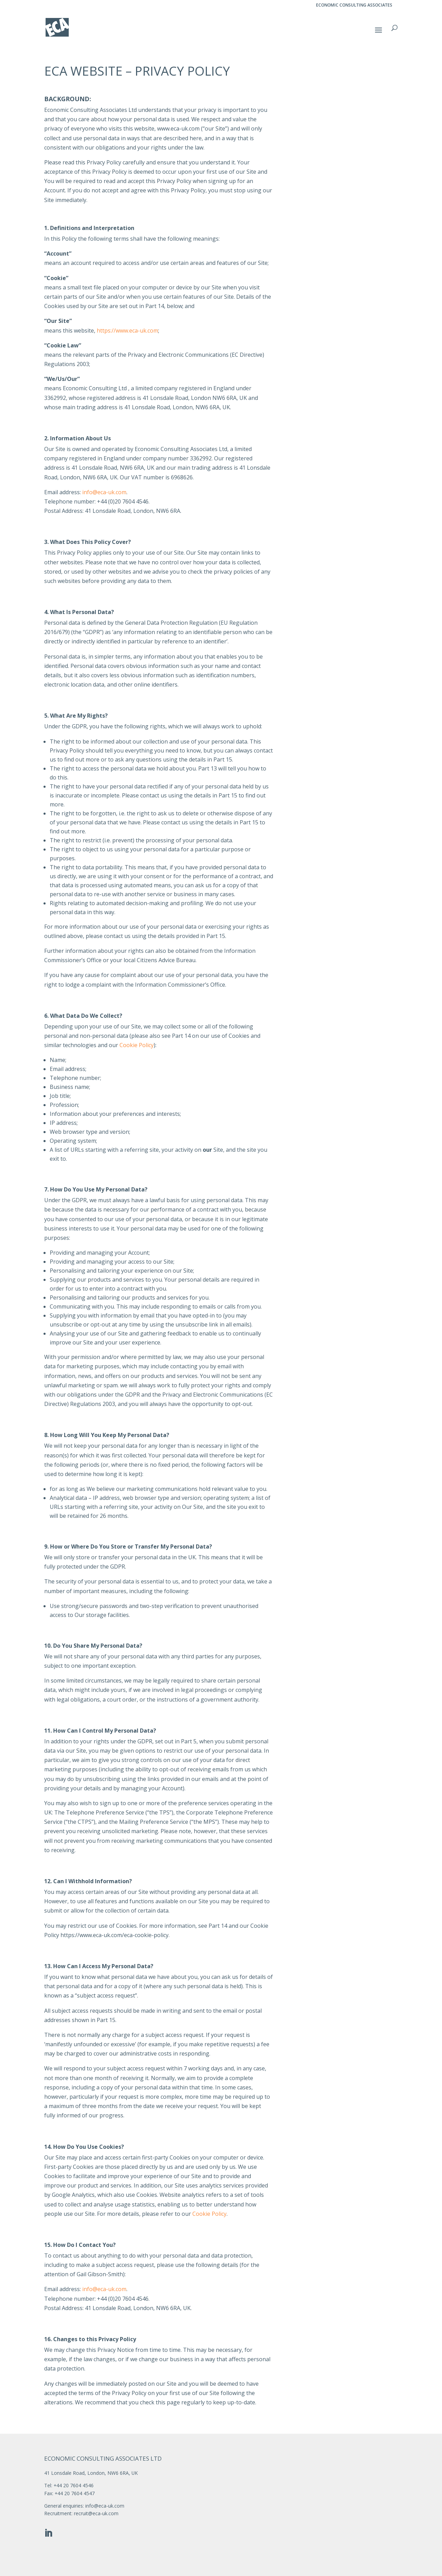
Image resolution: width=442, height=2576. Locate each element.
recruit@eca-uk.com (96, 2513)
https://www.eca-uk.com (127, 330)
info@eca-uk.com (104, 492)
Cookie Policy (136, 1045)
